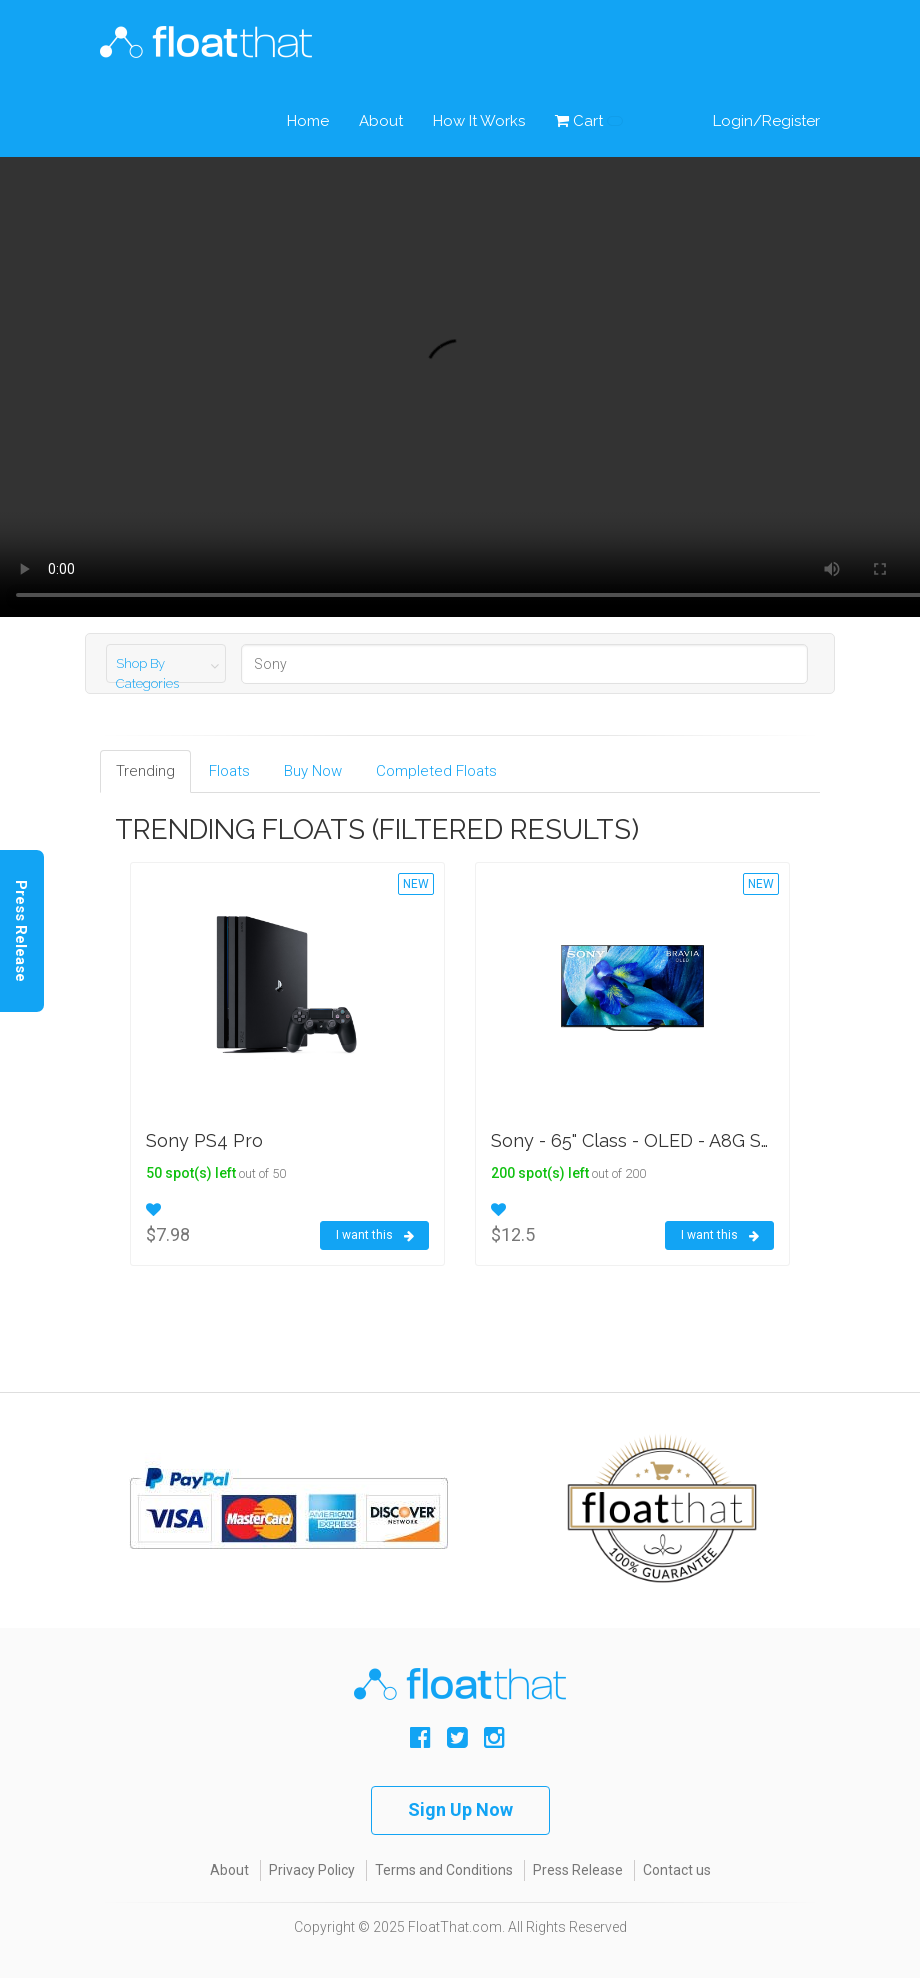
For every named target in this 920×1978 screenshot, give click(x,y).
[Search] (524, 664)
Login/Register (766, 121)
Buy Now (313, 771)
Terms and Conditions (444, 1870)
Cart (589, 121)
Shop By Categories (147, 673)
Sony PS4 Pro (204, 1140)
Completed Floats (436, 771)
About (381, 121)
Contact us (677, 1870)
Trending (145, 771)
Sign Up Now (460, 1809)
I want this (375, 1236)
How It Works (479, 121)
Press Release (578, 1870)
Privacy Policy (312, 1870)
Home (308, 121)
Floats (229, 771)
